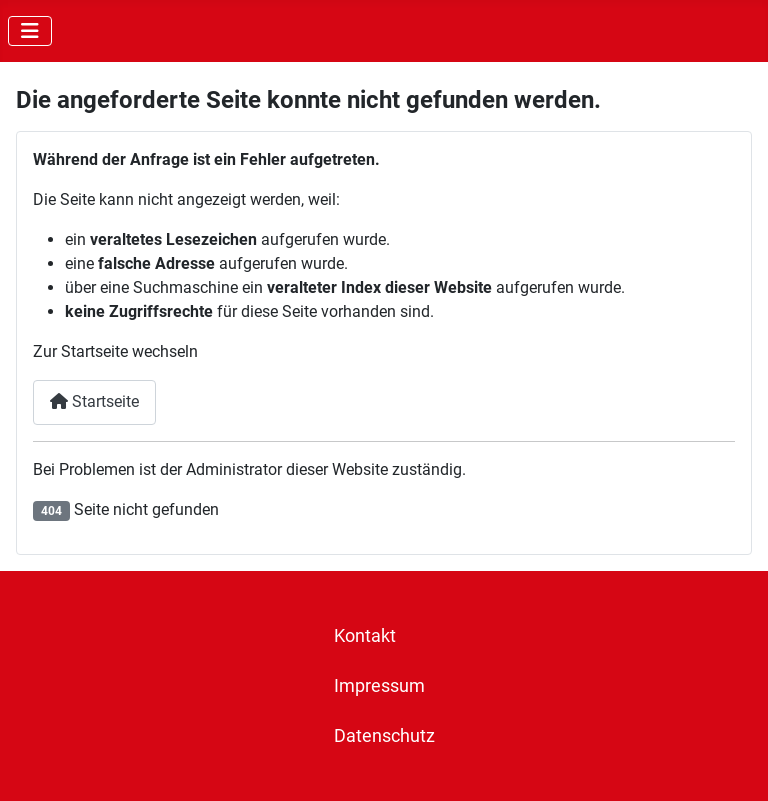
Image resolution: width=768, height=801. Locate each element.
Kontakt (365, 636)
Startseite (94, 401)
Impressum (379, 686)
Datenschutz (384, 736)
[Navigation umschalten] (30, 31)
